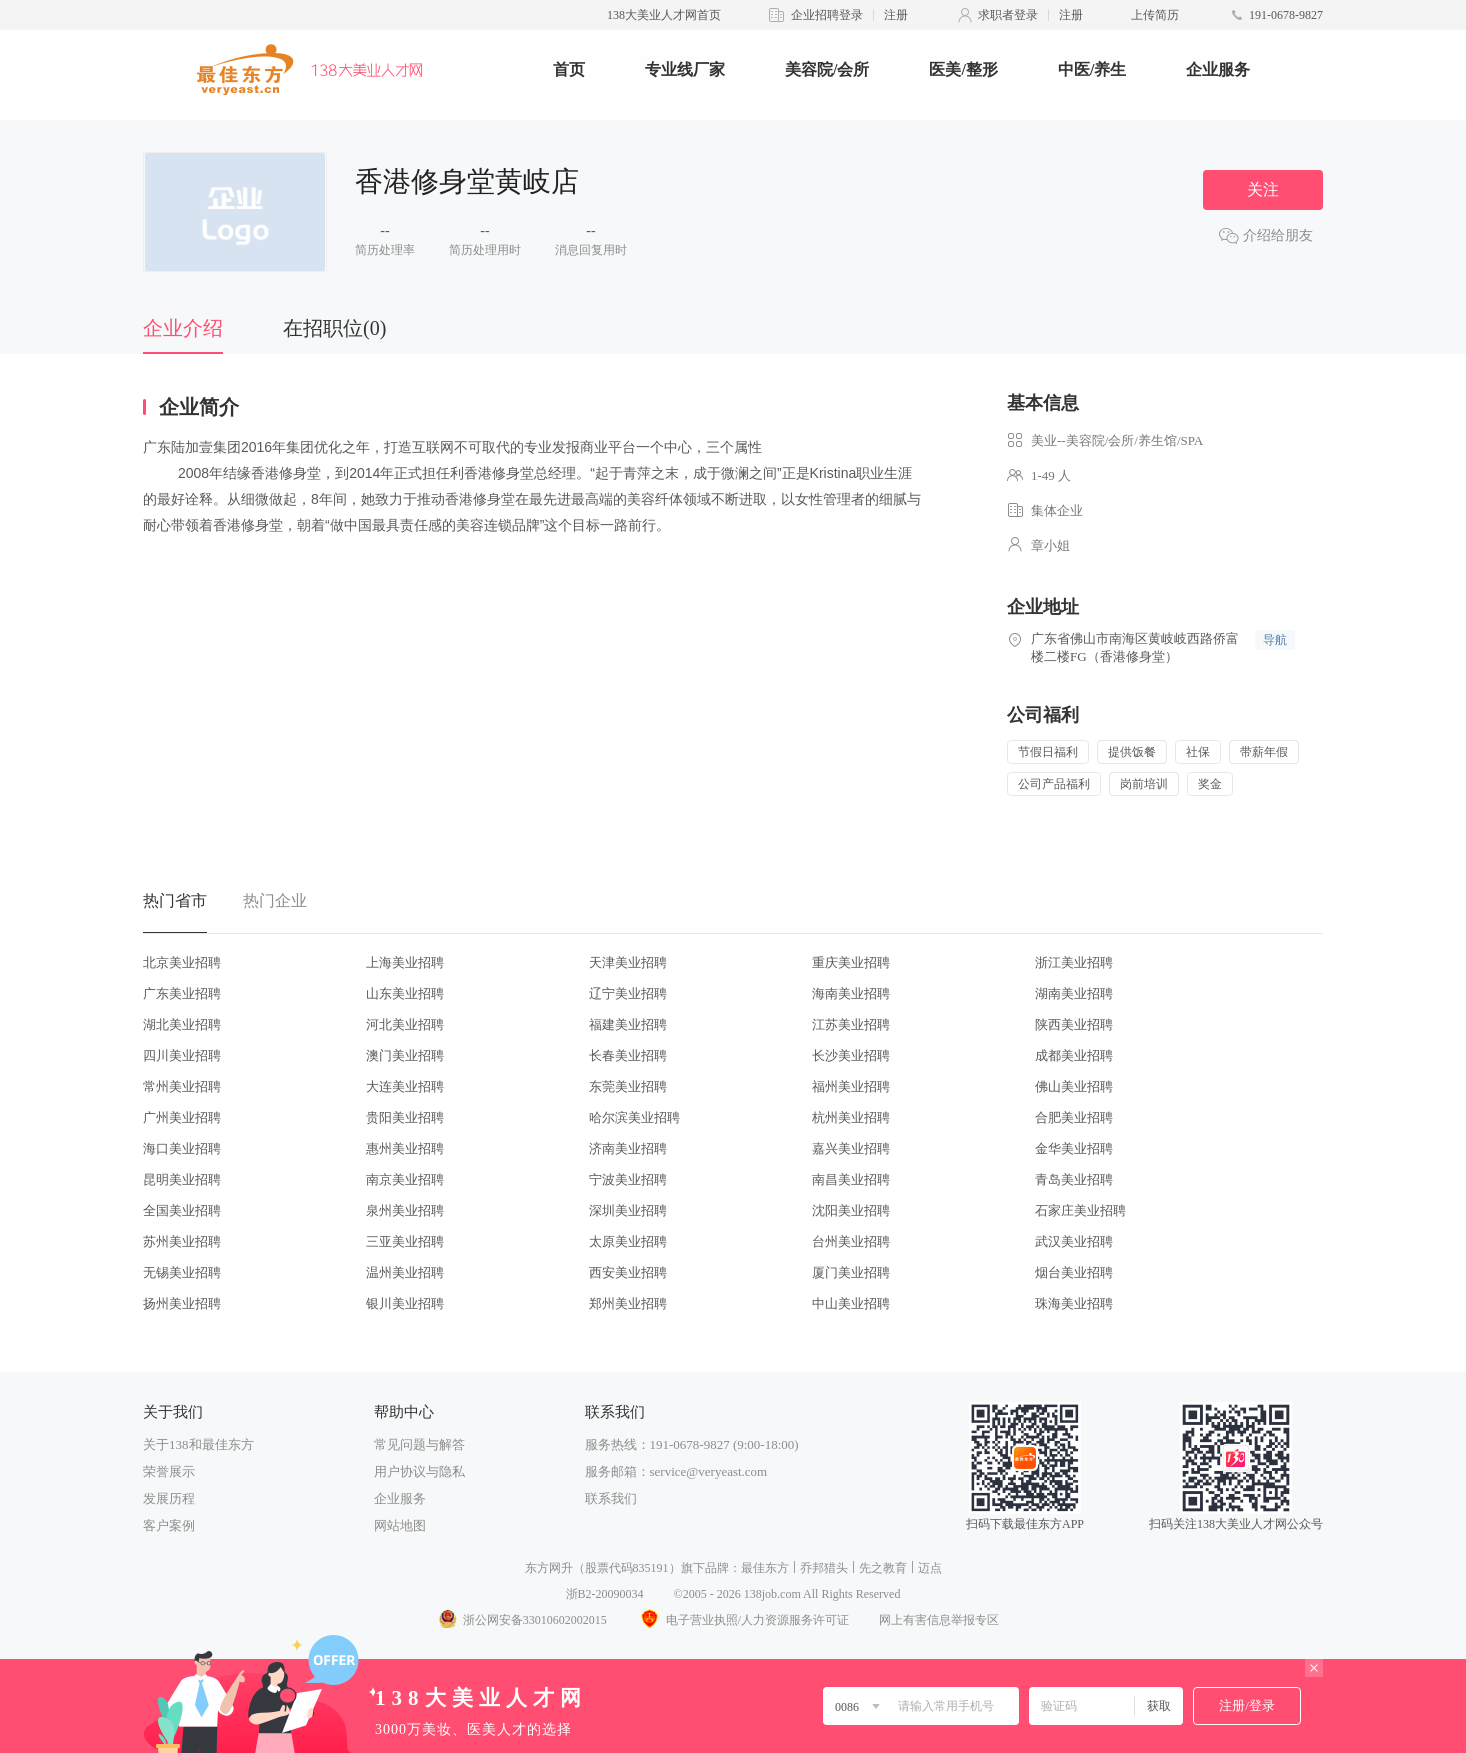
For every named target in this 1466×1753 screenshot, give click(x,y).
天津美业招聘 (628, 962)
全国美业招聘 (182, 1210)
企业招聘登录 (827, 15)
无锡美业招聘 (182, 1272)
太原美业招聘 (628, 1241)
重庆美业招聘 (851, 962)
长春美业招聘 (628, 1055)
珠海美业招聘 (1074, 1303)
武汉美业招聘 (1074, 1241)
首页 (569, 69)
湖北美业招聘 (182, 1024)
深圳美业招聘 (628, 1210)
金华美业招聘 (1074, 1148)
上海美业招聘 (405, 962)
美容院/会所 (827, 69)
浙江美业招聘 (1074, 962)
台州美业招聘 (851, 1241)
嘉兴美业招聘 (851, 1148)
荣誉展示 (169, 1471)
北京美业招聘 (182, 962)
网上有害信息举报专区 (939, 1620)
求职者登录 (1008, 15)
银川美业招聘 (405, 1303)
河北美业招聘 (405, 1024)
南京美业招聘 (405, 1179)
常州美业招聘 (182, 1086)
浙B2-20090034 (605, 1594)
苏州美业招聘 (182, 1241)
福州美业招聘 (851, 1086)
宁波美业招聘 (628, 1179)
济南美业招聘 (628, 1148)
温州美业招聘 (405, 1272)
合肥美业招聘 (1074, 1117)
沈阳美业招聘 (851, 1210)
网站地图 (400, 1525)
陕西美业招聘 (1074, 1024)
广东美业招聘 (182, 993)
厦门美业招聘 (851, 1272)
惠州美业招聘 (405, 1148)
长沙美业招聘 (851, 1055)
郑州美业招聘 (628, 1303)
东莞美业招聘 (628, 1086)
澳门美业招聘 (405, 1055)
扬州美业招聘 (182, 1303)
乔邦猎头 (824, 1568)
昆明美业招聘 (182, 1179)
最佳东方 (765, 1568)
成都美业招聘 (1074, 1055)
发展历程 (169, 1498)
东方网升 (549, 1568)
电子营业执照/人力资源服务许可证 (743, 1620)
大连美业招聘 (405, 1086)
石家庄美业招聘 (1080, 1210)
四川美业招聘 (182, 1055)
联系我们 (611, 1498)
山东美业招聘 (405, 993)
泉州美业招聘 (405, 1210)
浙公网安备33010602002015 (522, 1620)
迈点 (930, 1568)
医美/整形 (963, 69)
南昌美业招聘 (851, 1179)
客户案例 (169, 1525)
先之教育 (883, 1568)
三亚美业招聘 (405, 1241)
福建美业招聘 (628, 1024)
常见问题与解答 (419, 1444)
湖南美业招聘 (1074, 993)
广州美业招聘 (182, 1117)
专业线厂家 (685, 69)
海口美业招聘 (182, 1148)
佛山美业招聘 (1074, 1086)
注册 (896, 15)
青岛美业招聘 (1074, 1179)
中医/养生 (1092, 69)
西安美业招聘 (628, 1272)
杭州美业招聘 (851, 1117)
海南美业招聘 (851, 993)
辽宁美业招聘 (628, 993)
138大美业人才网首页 (664, 15)
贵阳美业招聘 (405, 1117)
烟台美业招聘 (1074, 1272)
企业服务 (1218, 69)
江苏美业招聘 (851, 1024)
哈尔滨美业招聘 (634, 1117)
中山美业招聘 (851, 1303)
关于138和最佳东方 (198, 1444)
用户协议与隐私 (419, 1471)
